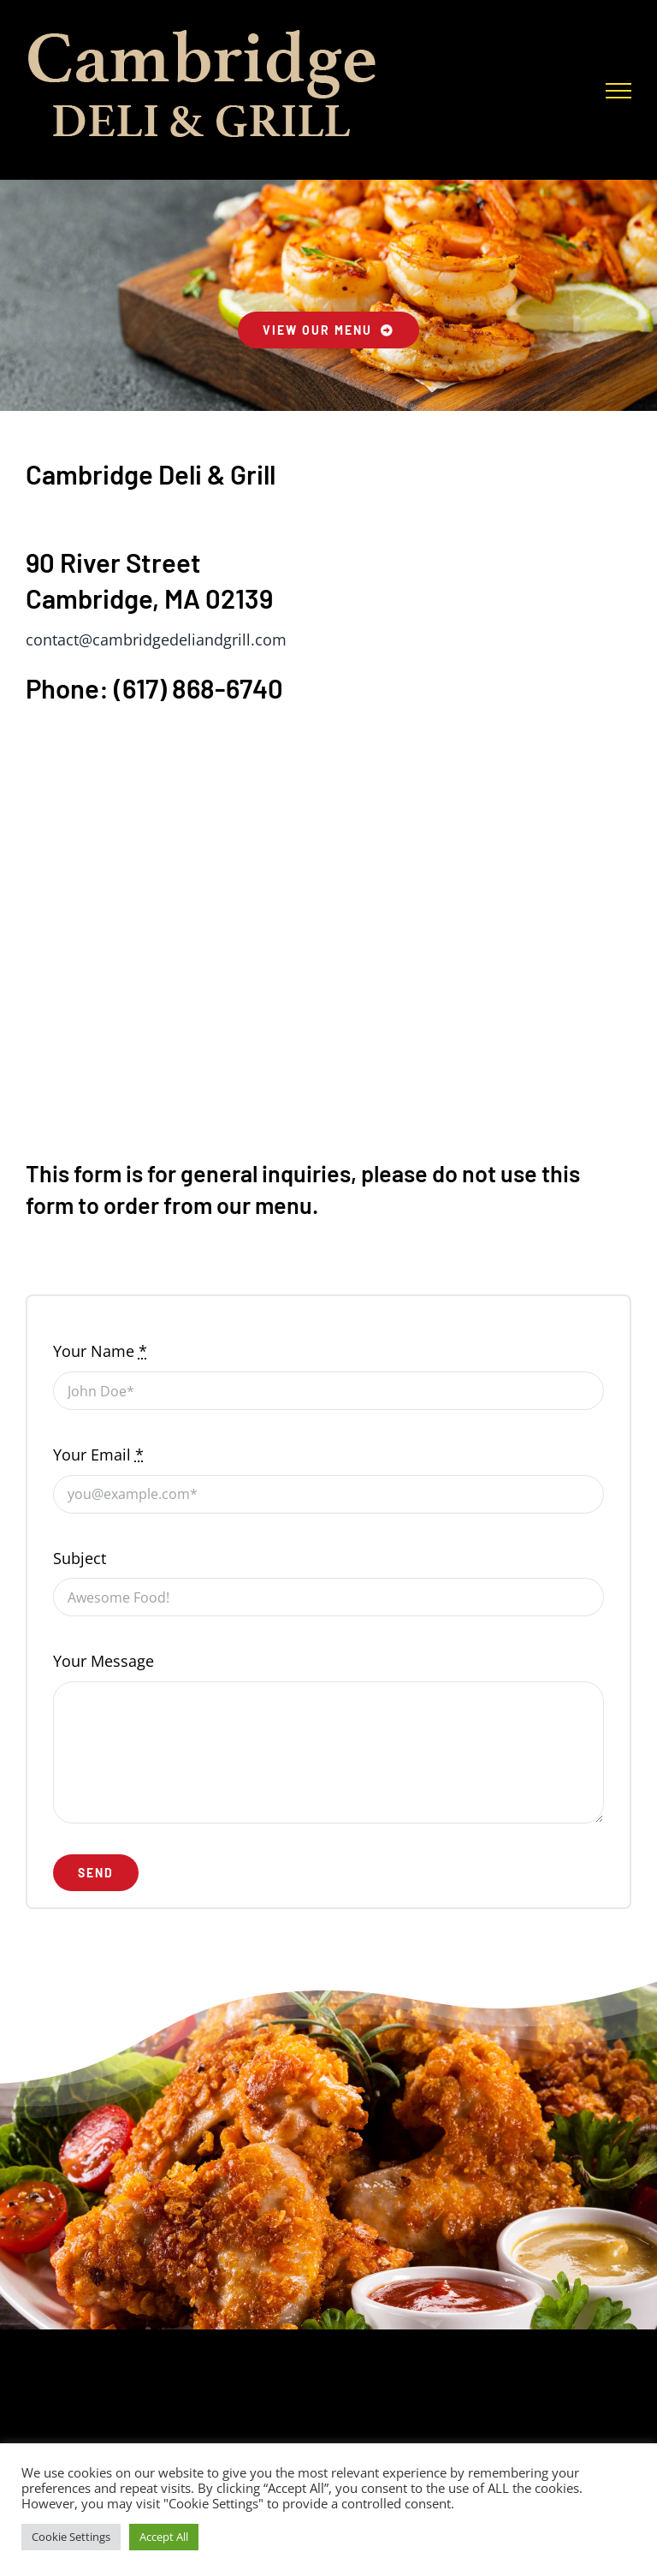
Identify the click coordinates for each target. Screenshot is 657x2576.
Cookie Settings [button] (71, 2536)
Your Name (100, 1351)
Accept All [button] (163, 2536)
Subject (79, 1558)
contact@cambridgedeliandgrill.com (156, 639)
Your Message (103, 1661)
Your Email (98, 1454)
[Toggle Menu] (618, 90)
